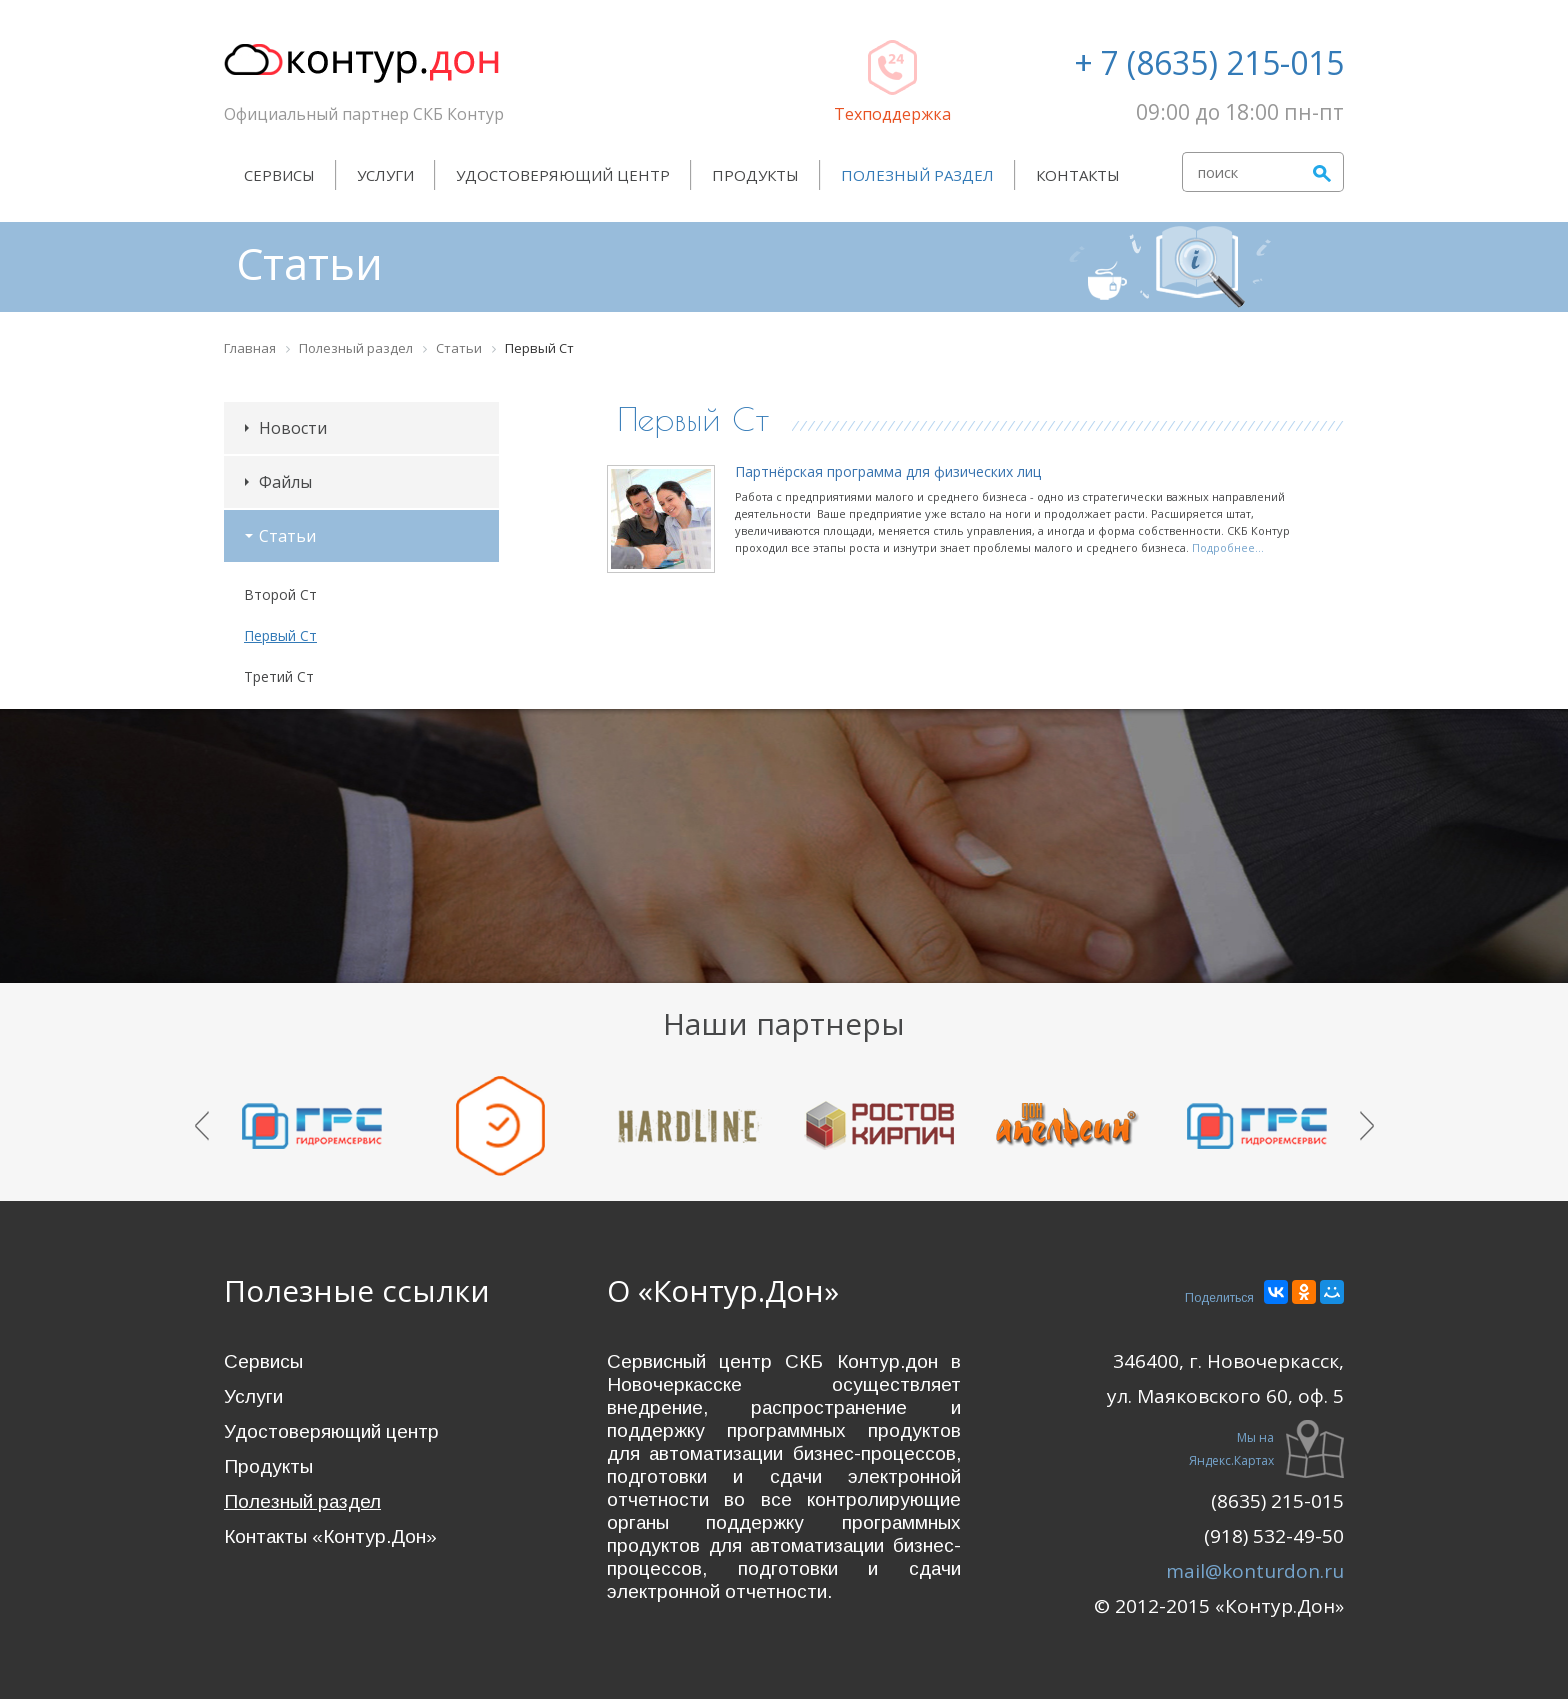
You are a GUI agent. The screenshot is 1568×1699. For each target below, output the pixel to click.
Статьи (280, 536)
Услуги (385, 175)
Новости (286, 428)
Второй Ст (280, 594)
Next (1367, 1126)
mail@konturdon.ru (1255, 1571)
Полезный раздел (917, 175)
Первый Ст (280, 635)
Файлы (278, 482)
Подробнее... (1228, 547)
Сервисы (279, 175)
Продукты (755, 175)
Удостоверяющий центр (563, 175)
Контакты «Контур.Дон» (330, 1536)
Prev (202, 1126)
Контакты (1078, 175)
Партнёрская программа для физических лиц (888, 471)
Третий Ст (279, 676)
